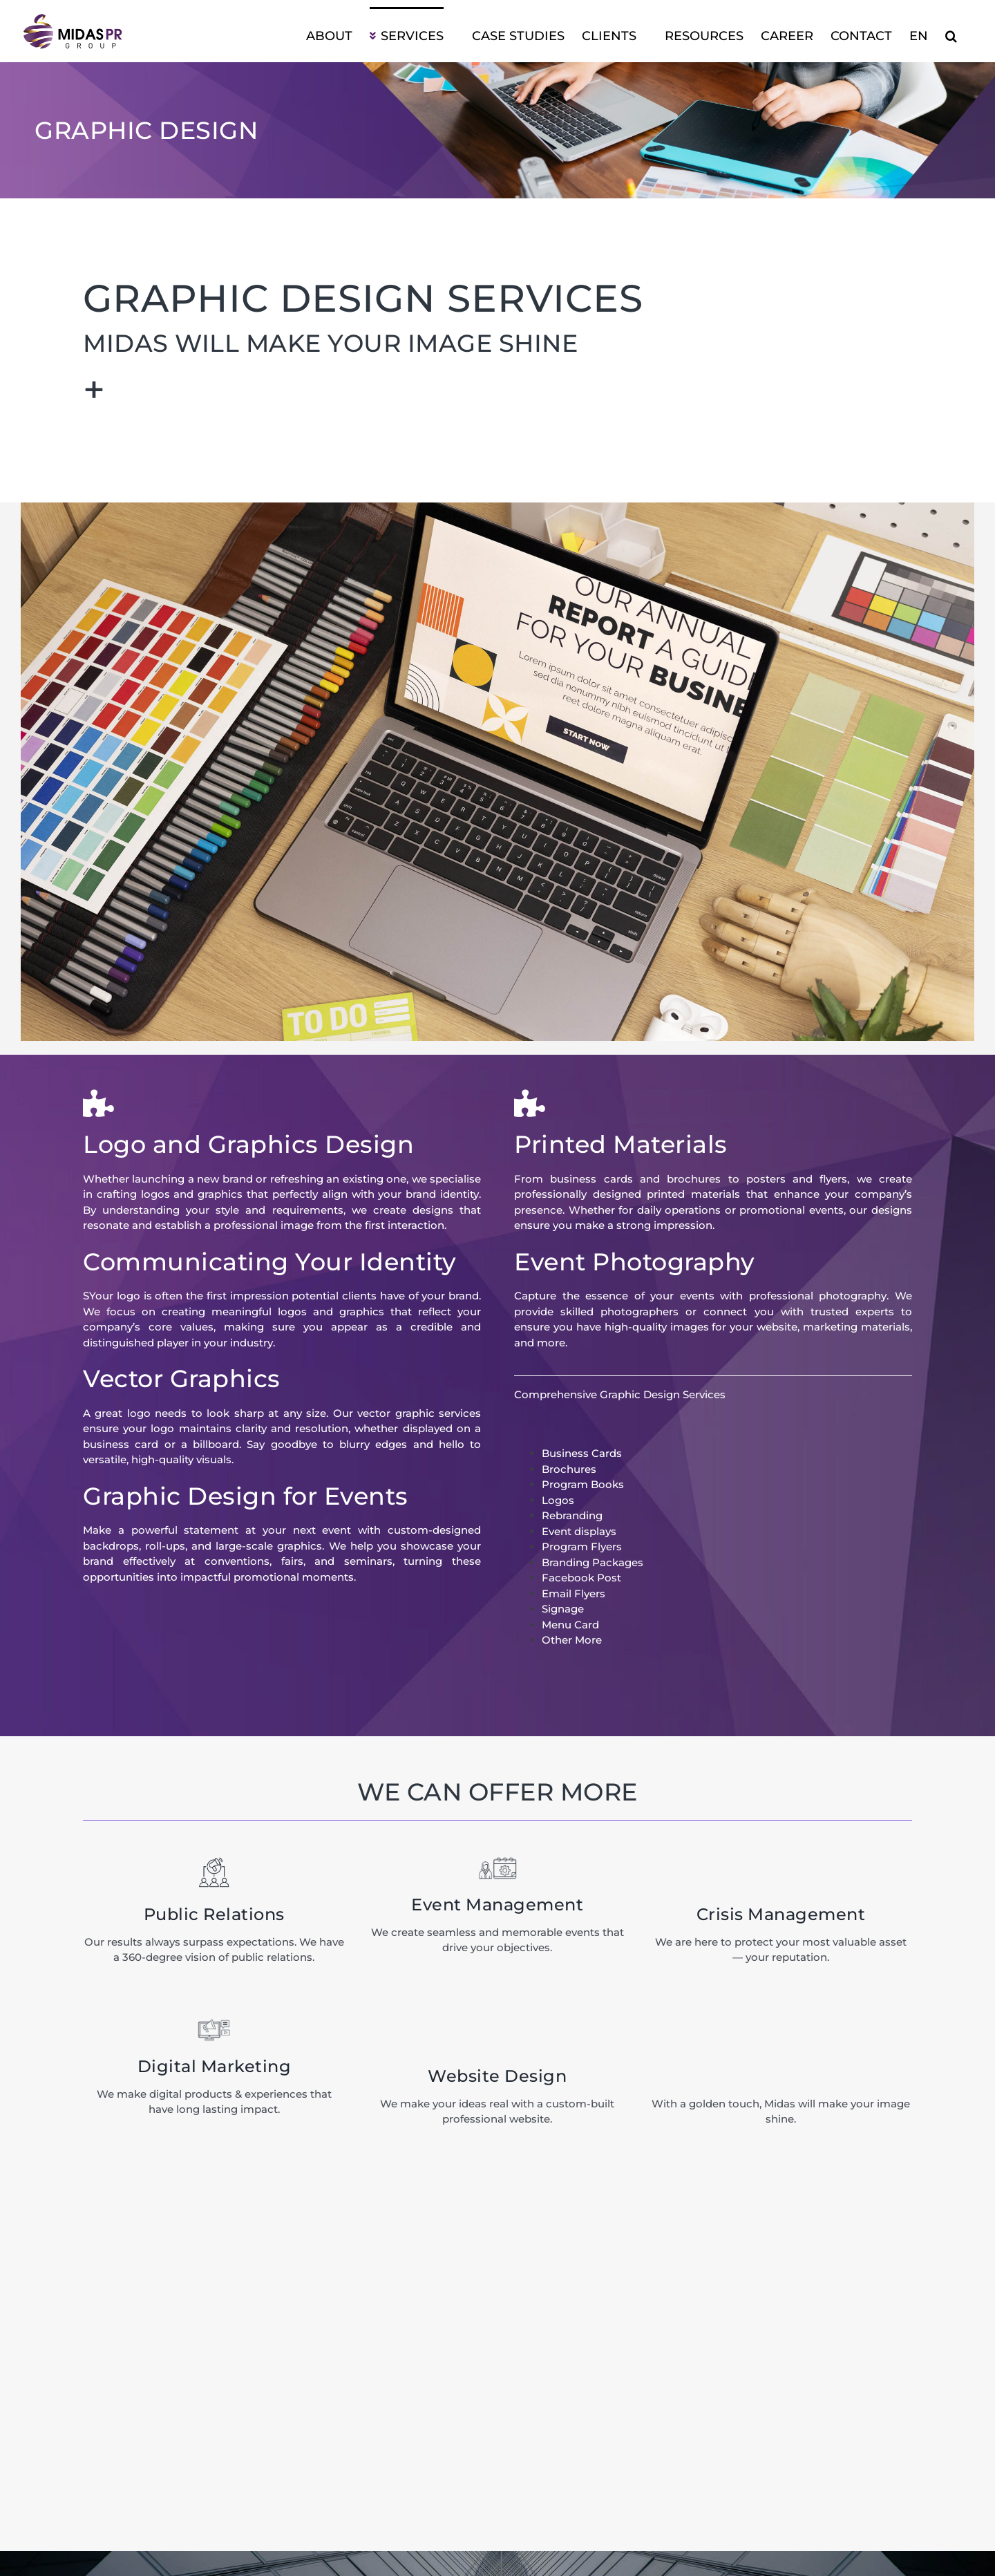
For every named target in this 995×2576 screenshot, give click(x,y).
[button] (951, 34)
